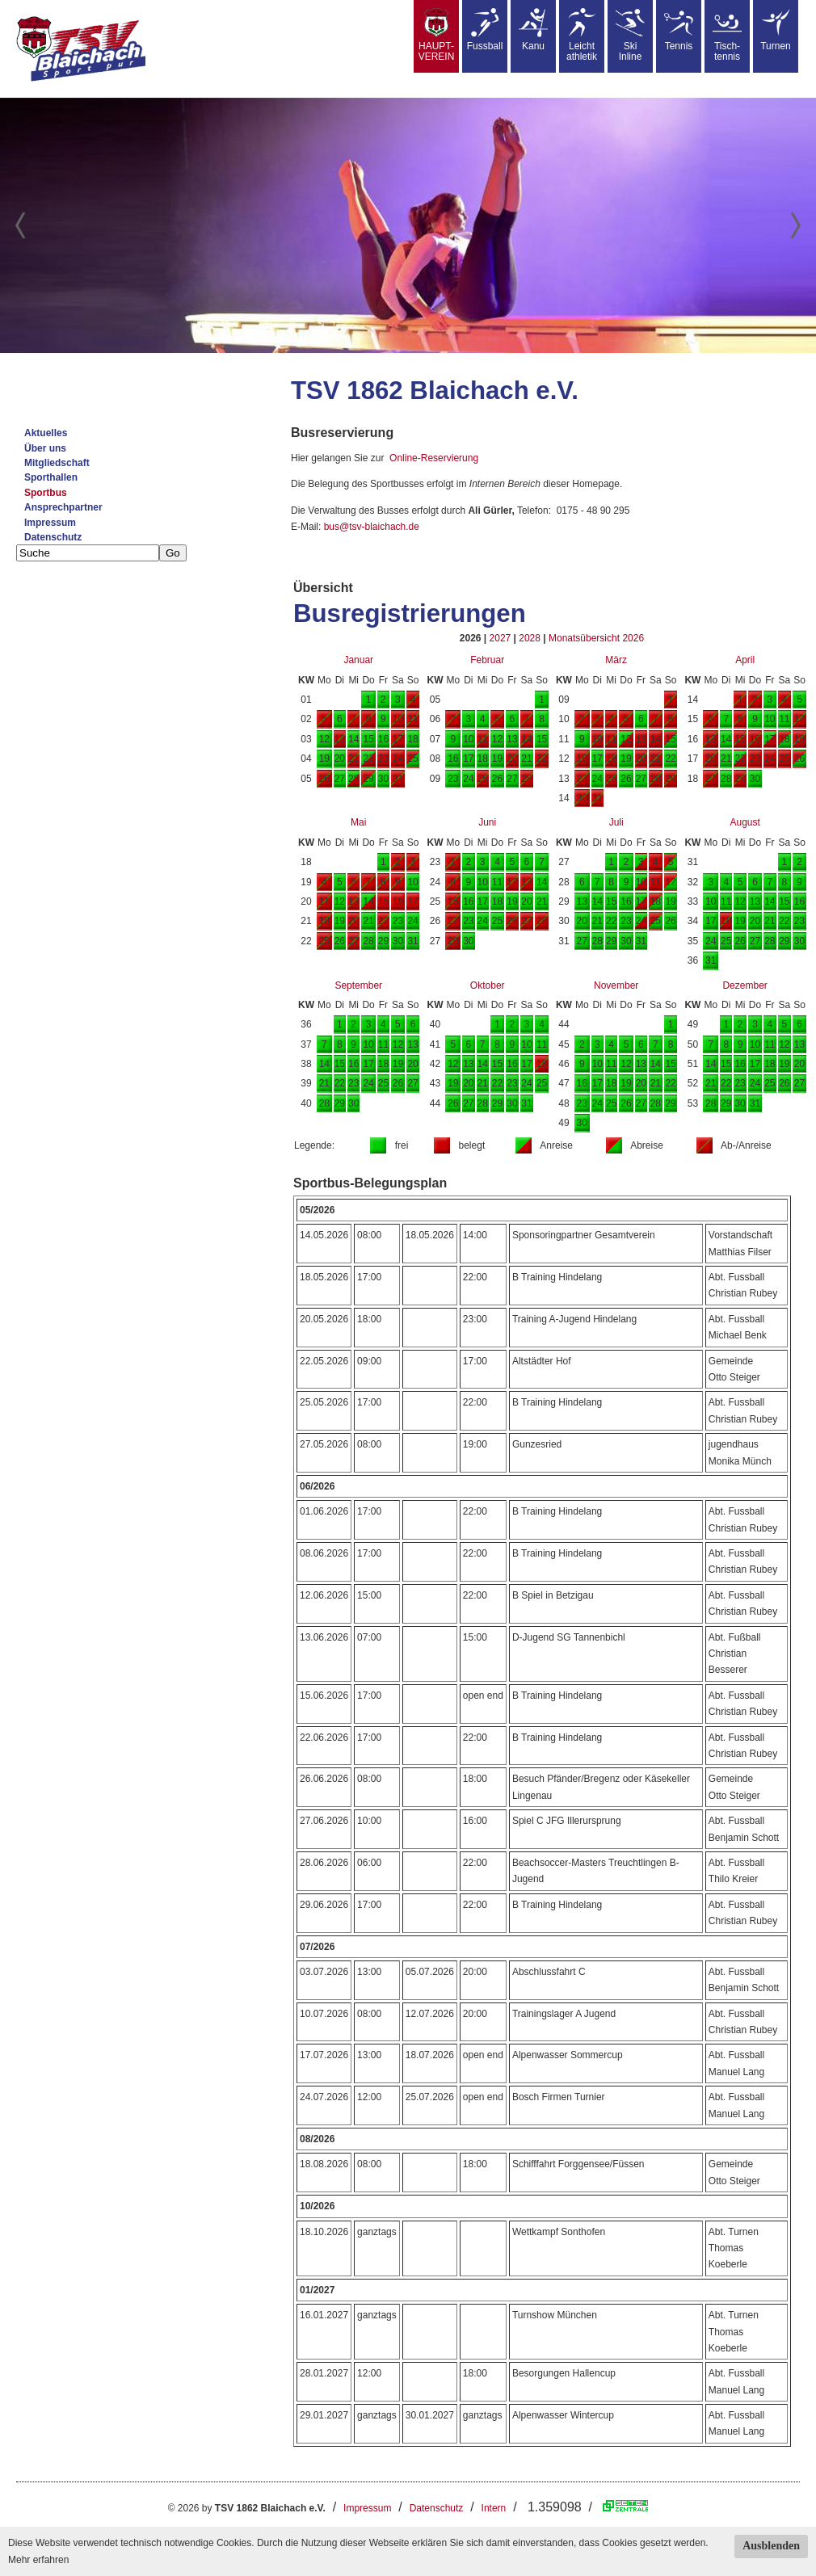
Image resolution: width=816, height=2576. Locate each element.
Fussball (485, 30)
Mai (358, 822)
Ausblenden (771, 2546)
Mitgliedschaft (57, 463)
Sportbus (45, 492)
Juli (616, 822)
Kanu (533, 30)
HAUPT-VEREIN (437, 35)
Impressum (50, 522)
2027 (500, 638)
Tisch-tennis (727, 35)
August (744, 822)
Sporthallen (51, 477)
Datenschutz (53, 537)
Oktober (487, 985)
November (616, 985)
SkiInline (630, 35)
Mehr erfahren (38, 2559)
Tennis (678, 30)
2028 (529, 638)
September (358, 985)
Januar (358, 660)
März (616, 660)
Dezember (744, 985)
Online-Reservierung (433, 458)
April (745, 660)
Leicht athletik (581, 35)
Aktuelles (45, 433)
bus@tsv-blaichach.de (371, 526)
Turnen (775, 30)
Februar (487, 660)
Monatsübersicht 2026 (596, 638)
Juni (487, 822)
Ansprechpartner (63, 507)
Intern (494, 2508)
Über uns (45, 448)
